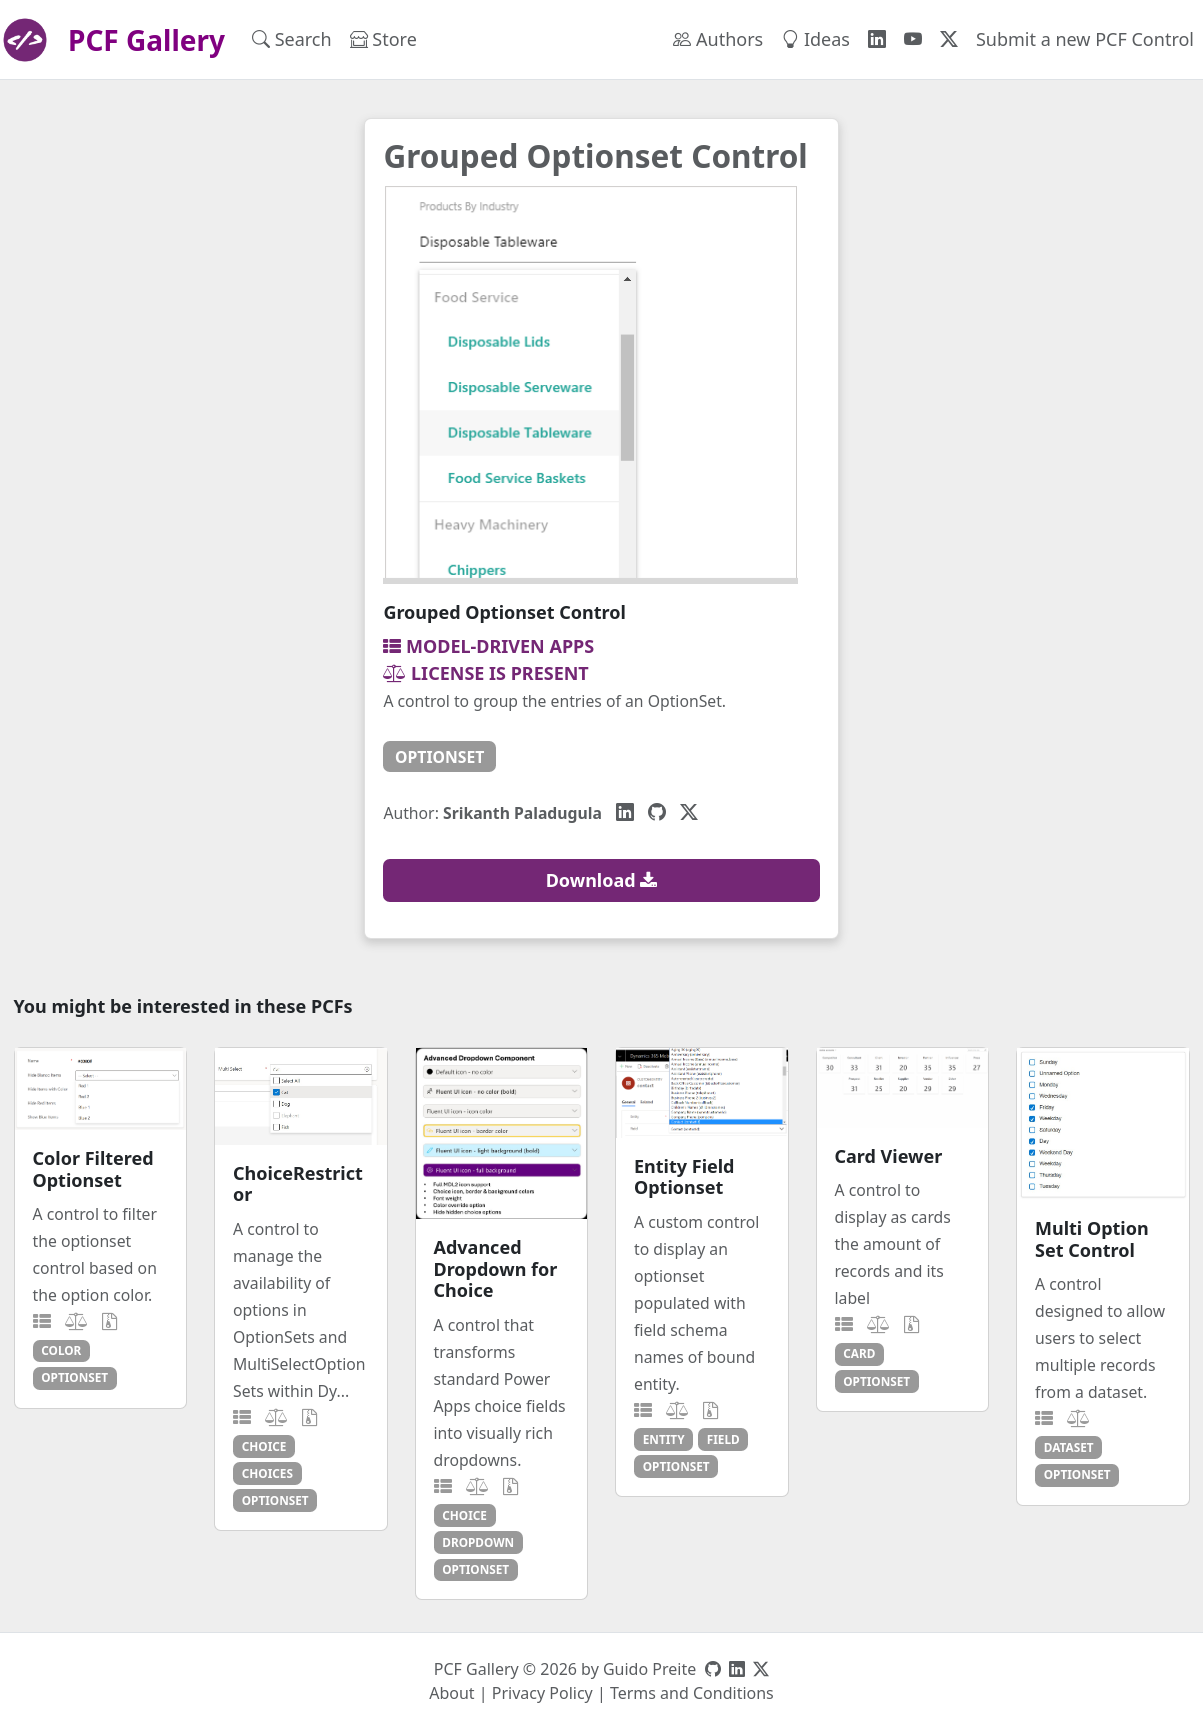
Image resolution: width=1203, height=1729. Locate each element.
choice (264, 1446)
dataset (1069, 1447)
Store (383, 39)
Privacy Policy (542, 1693)
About (451, 1693)
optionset (439, 757)
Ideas (815, 39)
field (723, 1439)
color (61, 1350)
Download (602, 880)
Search (292, 39)
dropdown (478, 1542)
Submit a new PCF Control (1085, 39)
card (859, 1353)
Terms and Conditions (692, 1693)
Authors (718, 39)
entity (664, 1439)
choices (267, 1473)
